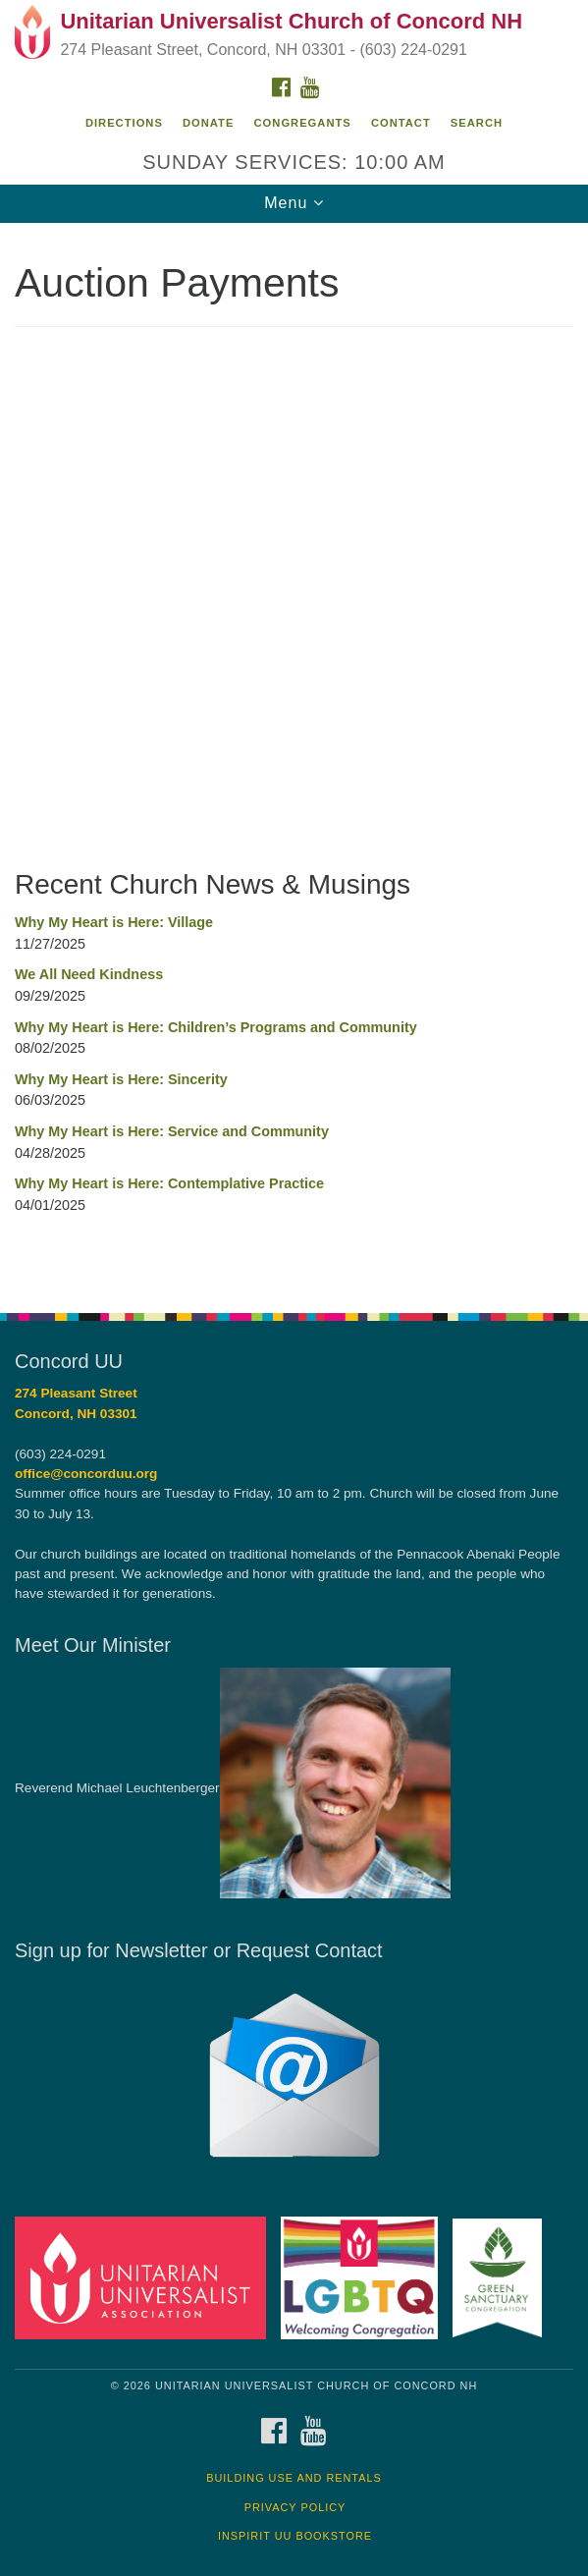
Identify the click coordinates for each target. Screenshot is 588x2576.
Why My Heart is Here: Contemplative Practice (169, 1183)
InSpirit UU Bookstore (295, 2536)
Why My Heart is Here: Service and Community (172, 1131)
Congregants (302, 123)
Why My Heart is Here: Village (114, 922)
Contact (401, 123)
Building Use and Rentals (294, 2478)
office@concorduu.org (86, 1473)
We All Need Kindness (89, 974)
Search (477, 123)
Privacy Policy (295, 2507)
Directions (124, 123)
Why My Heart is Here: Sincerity (121, 1079)
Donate (208, 123)
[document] (294, 757)
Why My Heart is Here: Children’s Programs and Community (216, 1027)
